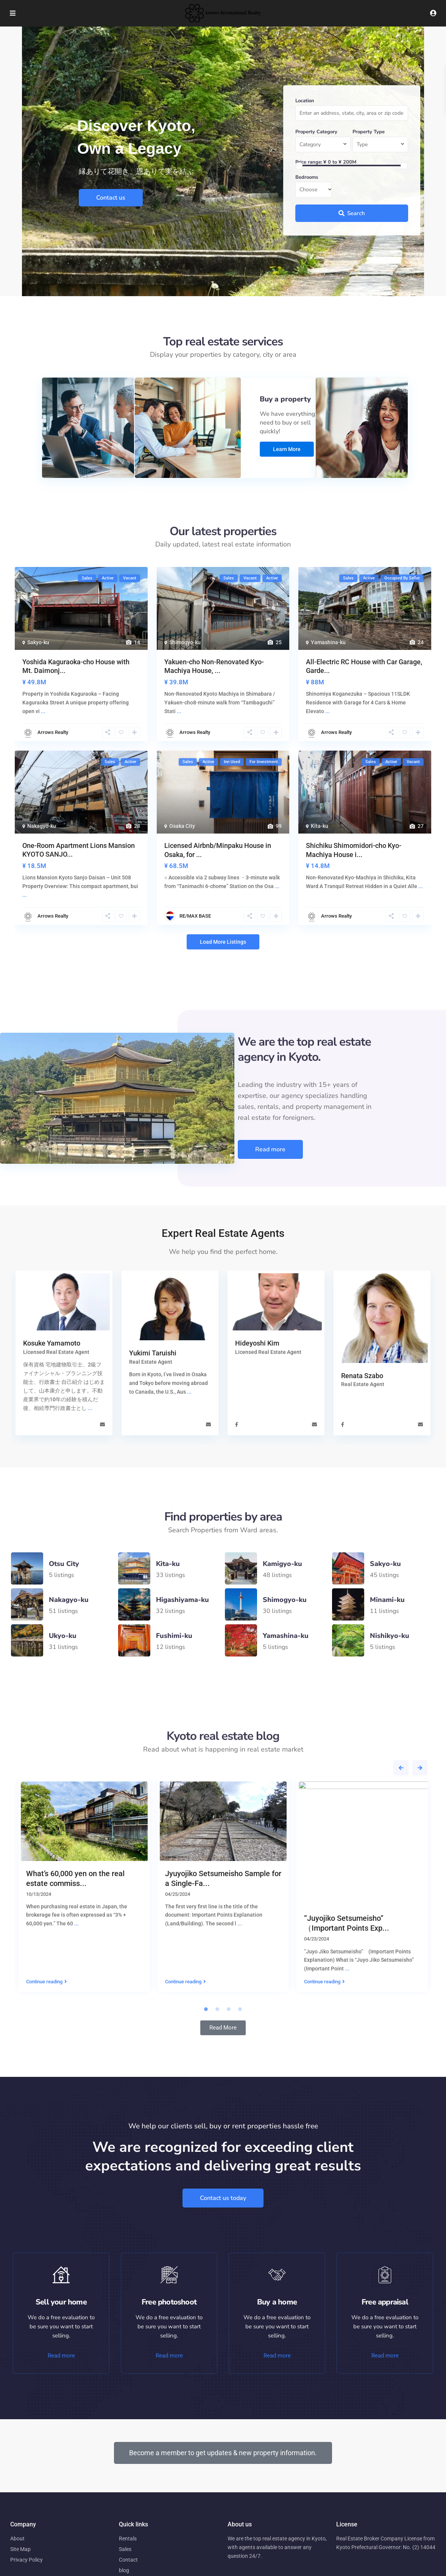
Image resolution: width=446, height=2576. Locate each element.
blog (124, 2570)
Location (304, 100)
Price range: (308, 162)
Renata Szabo (362, 1377)
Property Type (368, 132)
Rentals (128, 2538)
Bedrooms (306, 177)
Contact (128, 2560)
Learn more (285, 450)
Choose (308, 189)
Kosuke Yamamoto (51, 1343)
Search (351, 213)
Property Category (316, 132)
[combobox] (323, 145)
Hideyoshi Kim (257, 1343)
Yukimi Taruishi (152, 1353)
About (17, 2538)
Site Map (20, 2549)
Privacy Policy (26, 2560)
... (90, 1408)
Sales (125, 2549)
